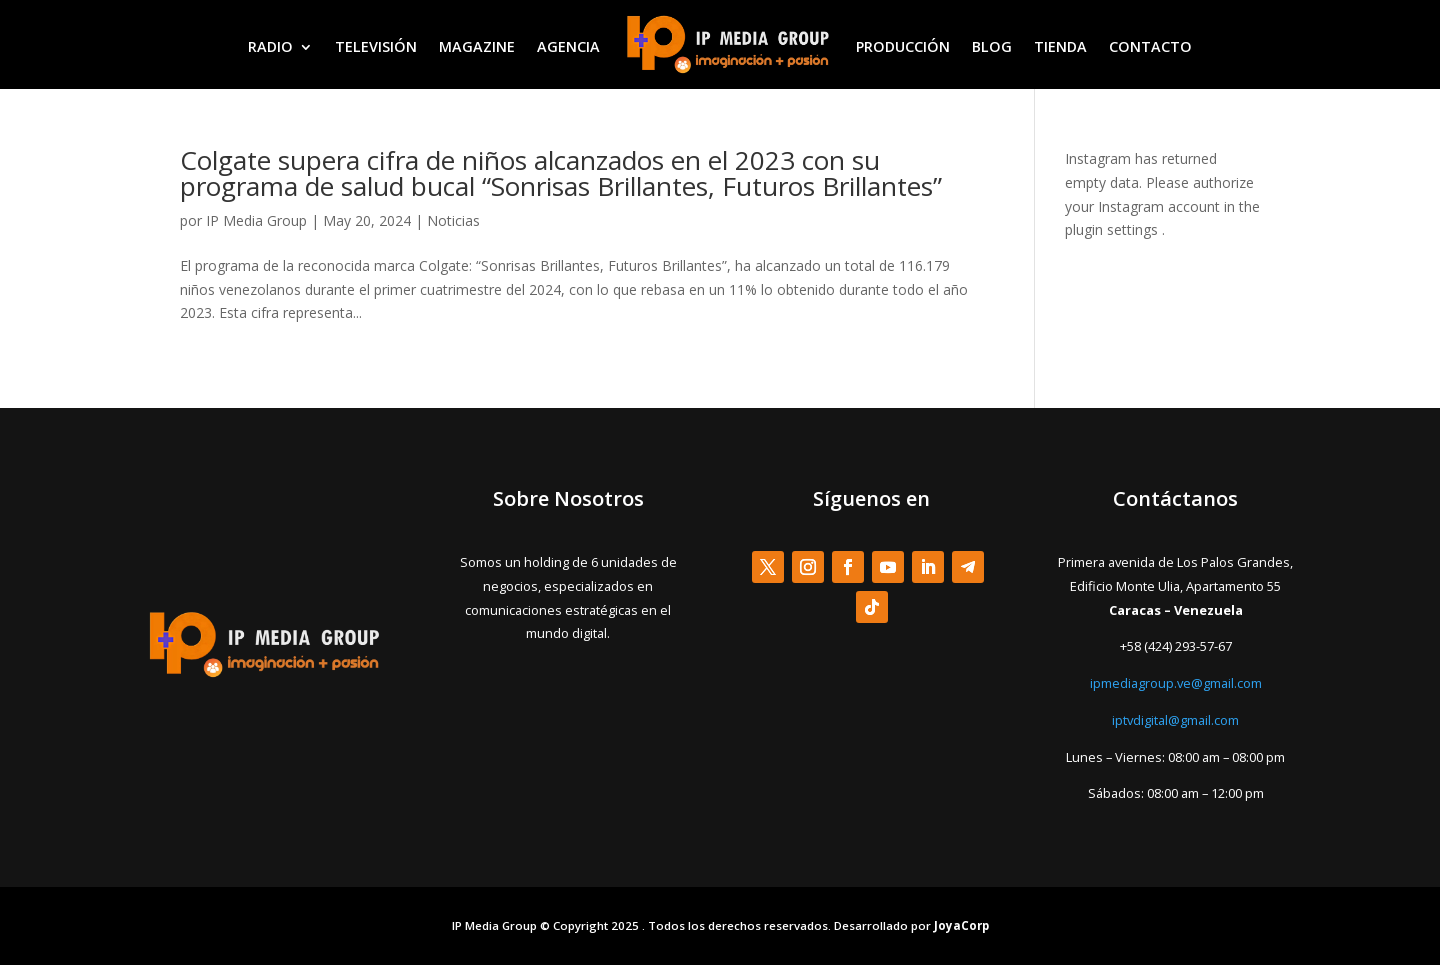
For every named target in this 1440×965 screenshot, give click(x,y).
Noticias (453, 220)
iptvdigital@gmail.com (1175, 720)
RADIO (270, 46)
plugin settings (1113, 229)
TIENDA (1060, 46)
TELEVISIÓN (376, 46)
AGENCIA (568, 46)
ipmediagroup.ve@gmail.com (1176, 683)
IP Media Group (256, 220)
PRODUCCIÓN (903, 46)
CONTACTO (1150, 46)
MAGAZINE (477, 46)
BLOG (992, 46)
